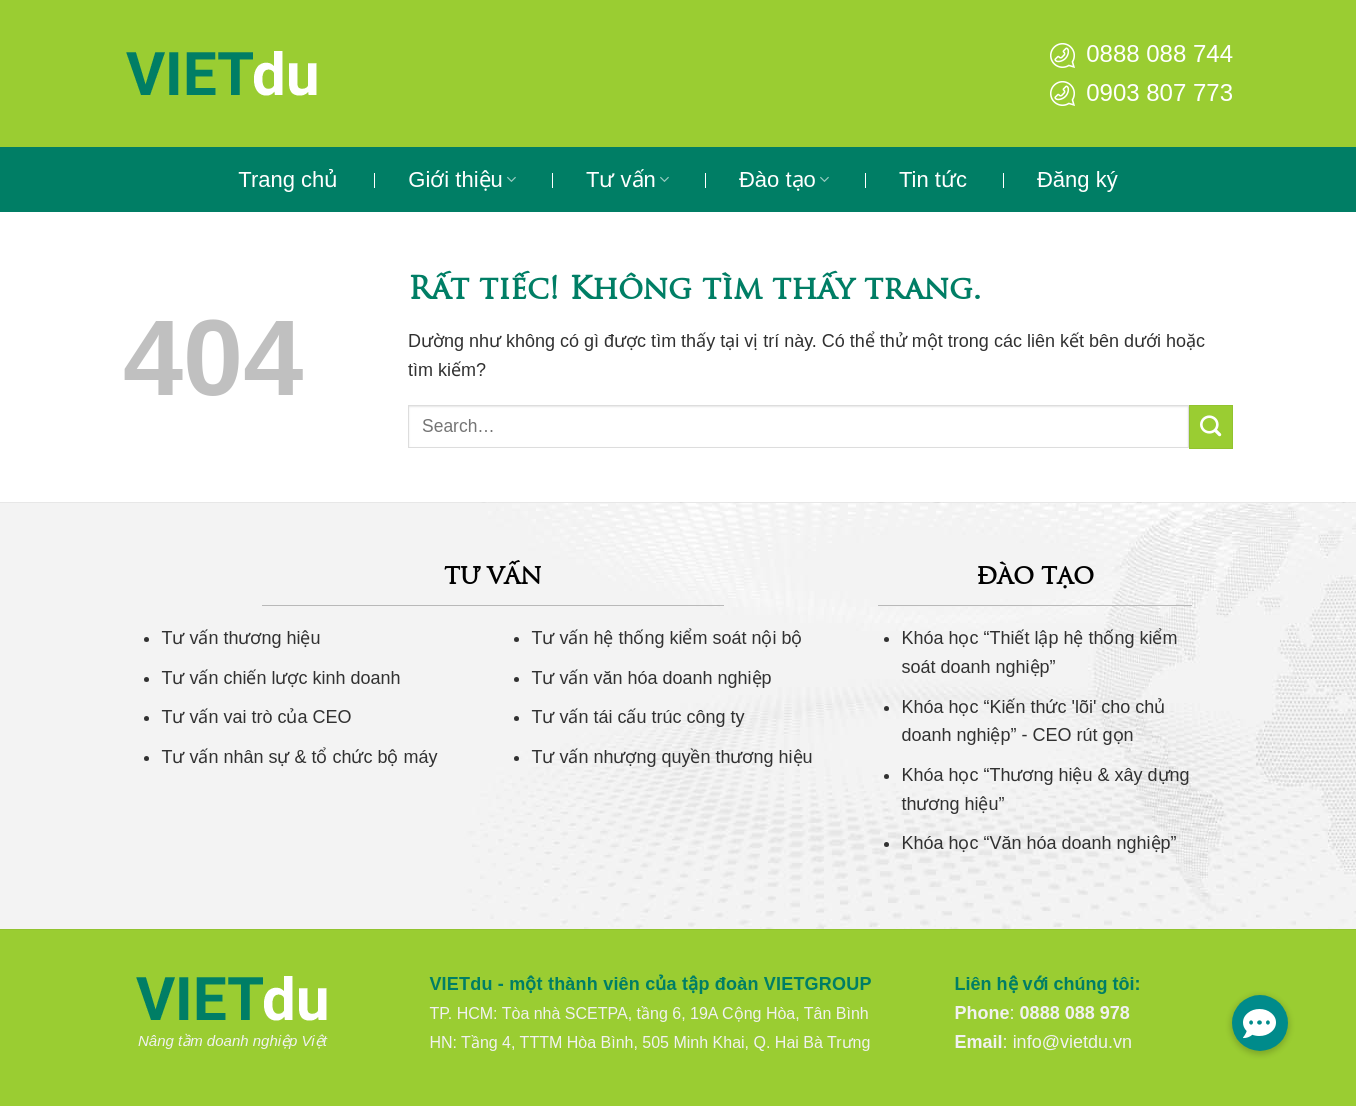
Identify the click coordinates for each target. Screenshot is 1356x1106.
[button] (1260, 1023)
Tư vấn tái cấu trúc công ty (637, 717)
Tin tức (933, 179)
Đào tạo (784, 179)
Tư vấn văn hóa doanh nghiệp (651, 678)
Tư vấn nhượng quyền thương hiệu (671, 757)
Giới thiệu (462, 179)
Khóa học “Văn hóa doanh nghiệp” (1038, 843)
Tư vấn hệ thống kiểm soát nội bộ (666, 638)
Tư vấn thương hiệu (240, 638)
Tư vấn (627, 179)
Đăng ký (1077, 179)
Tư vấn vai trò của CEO (256, 717)
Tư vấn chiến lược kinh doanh (280, 678)
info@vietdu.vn (1072, 1042)
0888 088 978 (1075, 1013)
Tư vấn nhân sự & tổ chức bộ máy (299, 757)
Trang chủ (288, 179)
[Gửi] (1211, 427)
